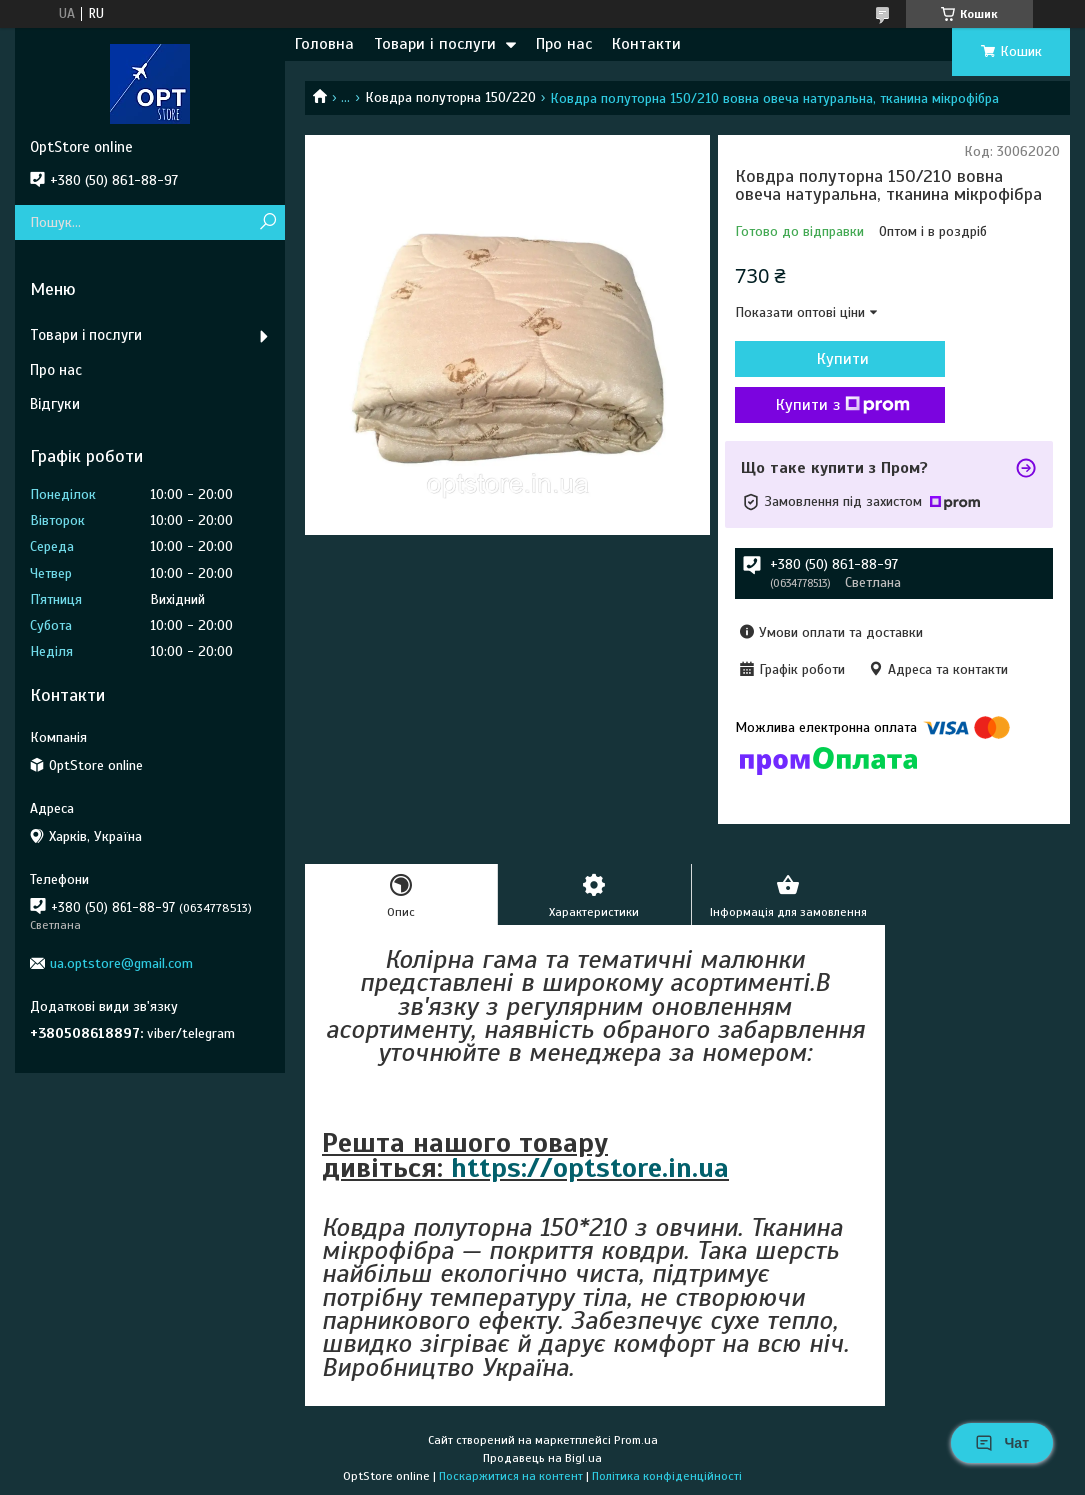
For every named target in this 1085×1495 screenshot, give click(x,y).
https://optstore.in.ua (590, 1167)
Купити (843, 359)
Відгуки (55, 404)
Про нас (564, 44)
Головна (324, 44)
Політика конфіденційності (667, 1476)
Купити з (843, 405)
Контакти (646, 44)
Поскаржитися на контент (511, 1476)
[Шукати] (267, 222)
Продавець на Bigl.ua (542, 1458)
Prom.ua (636, 1440)
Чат (1002, 1443)
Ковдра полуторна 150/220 (450, 97)
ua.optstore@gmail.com (121, 963)
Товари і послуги (435, 44)
